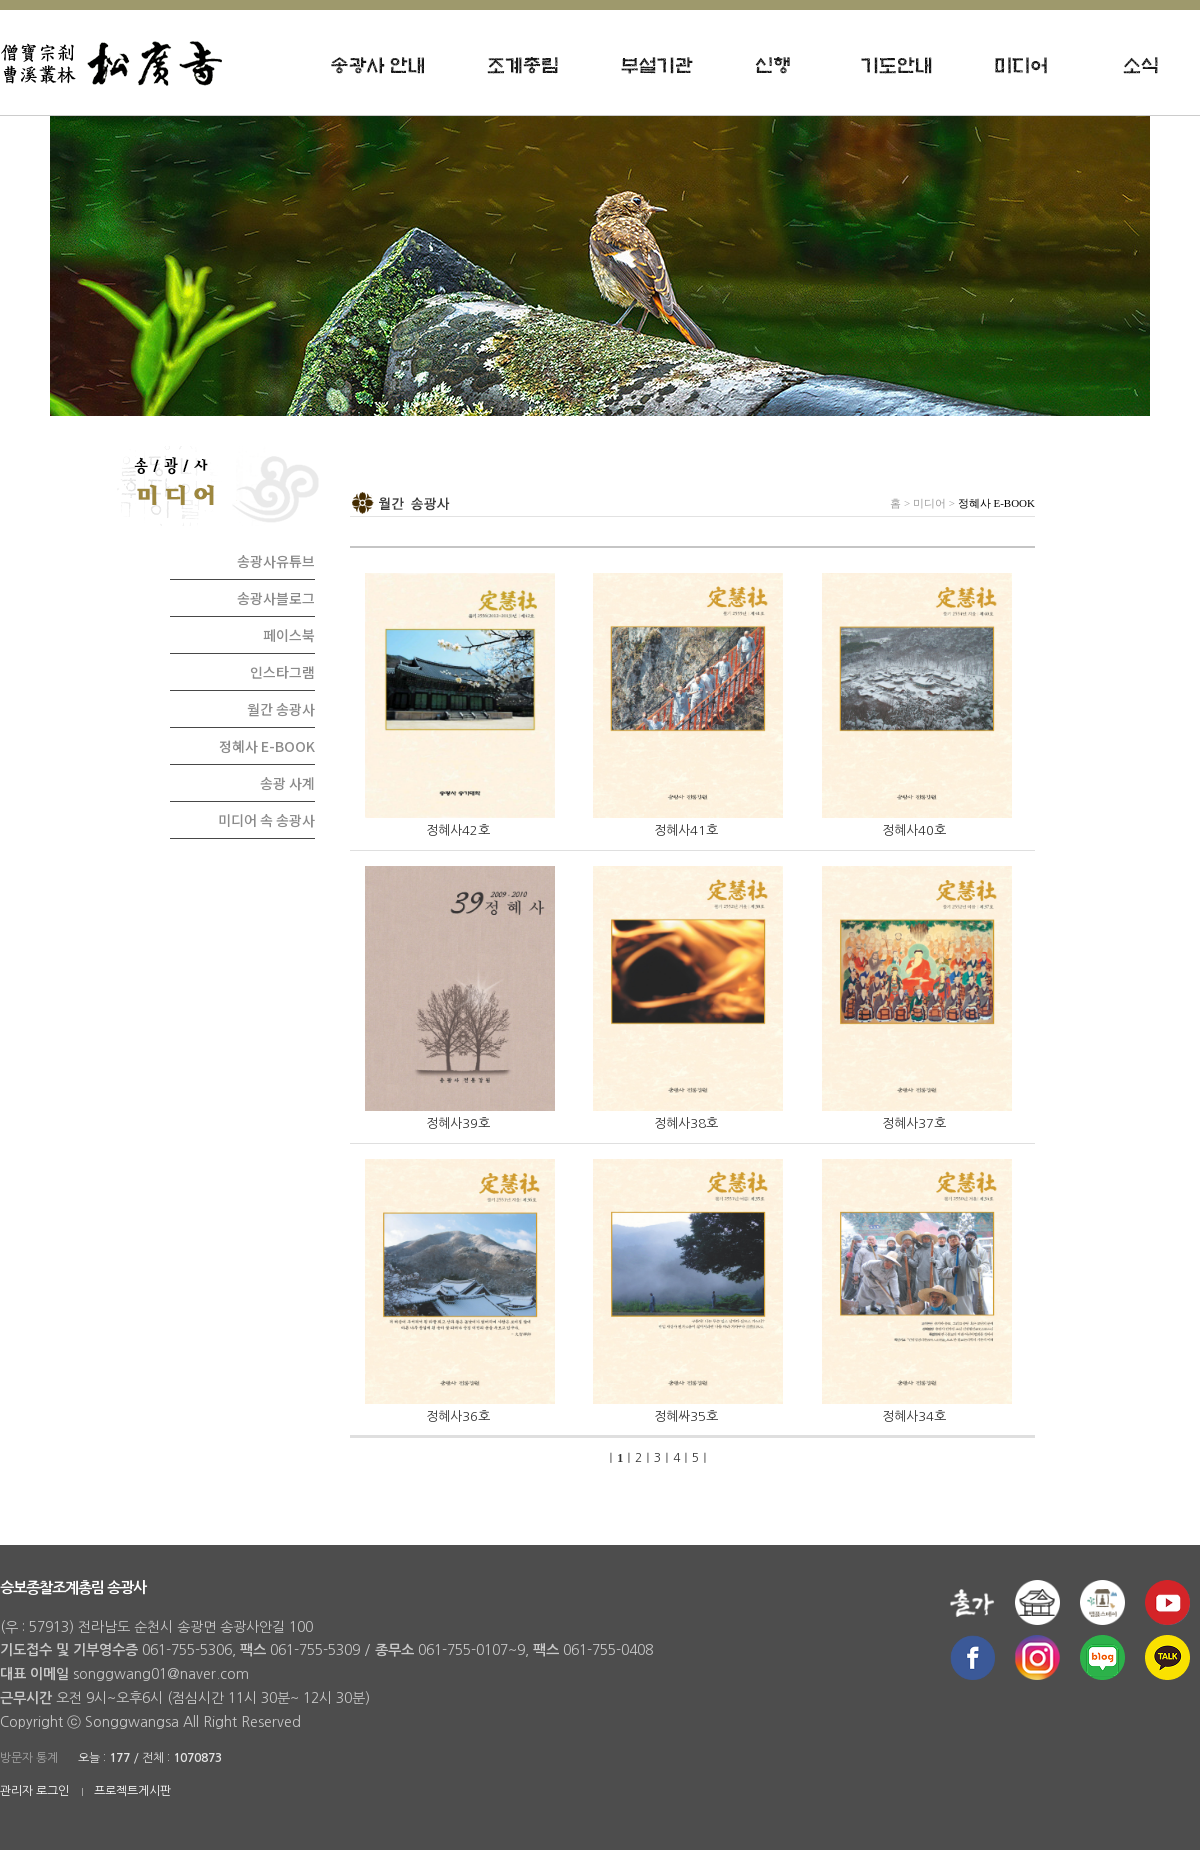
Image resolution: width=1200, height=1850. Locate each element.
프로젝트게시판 (132, 1791)
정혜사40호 (914, 830)
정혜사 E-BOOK (267, 746)
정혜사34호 (914, 1416)
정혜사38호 (686, 1123)
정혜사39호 (458, 1123)
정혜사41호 (686, 830)
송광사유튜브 (276, 561)
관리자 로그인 (34, 1791)
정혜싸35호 (686, 1416)
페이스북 (289, 635)
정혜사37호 (914, 1123)
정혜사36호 (458, 1416)
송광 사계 (287, 783)
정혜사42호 (458, 830)
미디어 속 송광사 (266, 820)
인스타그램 (282, 672)
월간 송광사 (281, 709)
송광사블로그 (276, 598)
